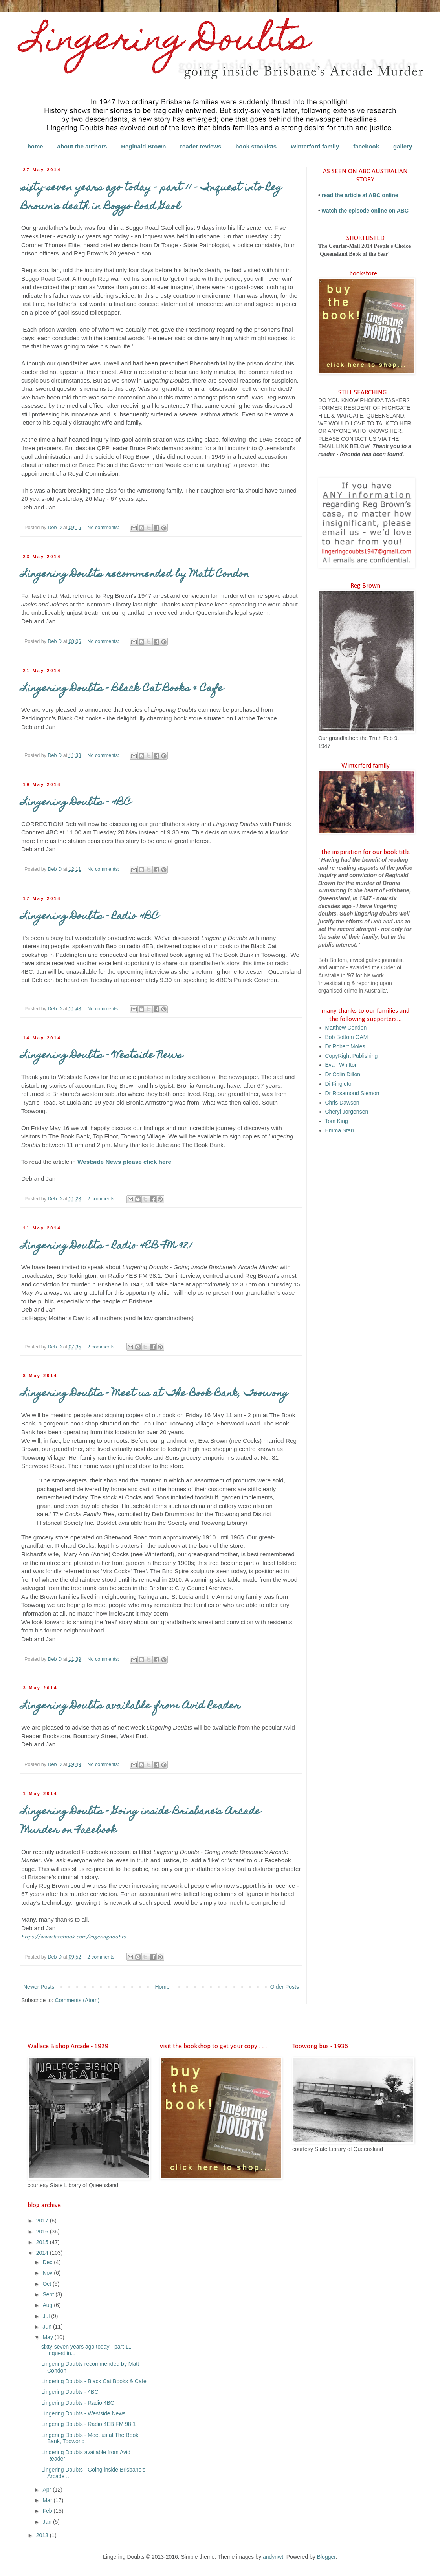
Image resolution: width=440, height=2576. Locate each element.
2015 (43, 2242)
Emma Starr (340, 1130)
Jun (47, 2326)
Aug (48, 2305)
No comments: (104, 527)
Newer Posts (38, 1987)
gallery (402, 146)
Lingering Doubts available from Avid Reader (130, 1706)
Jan (47, 2522)
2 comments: (102, 1199)
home (35, 146)
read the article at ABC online (360, 195)
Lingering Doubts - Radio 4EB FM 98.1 (106, 1246)
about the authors (82, 146)
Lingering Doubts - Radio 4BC (90, 916)
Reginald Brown (143, 146)
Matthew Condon (346, 1027)
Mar (47, 2500)
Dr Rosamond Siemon (352, 1093)
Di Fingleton (340, 1084)
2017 (43, 2220)
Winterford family (315, 146)
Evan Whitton (341, 1065)
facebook (366, 146)
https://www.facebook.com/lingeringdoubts (73, 1937)
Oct (47, 2284)
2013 (43, 2535)
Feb (47, 2511)
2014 (43, 2253)
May (48, 2337)
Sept (48, 2294)
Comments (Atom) (77, 2000)
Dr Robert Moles (345, 1046)
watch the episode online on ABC (365, 210)
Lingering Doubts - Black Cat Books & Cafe (122, 689)
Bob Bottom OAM (346, 1037)
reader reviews (200, 146)
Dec (48, 2262)
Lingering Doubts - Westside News (102, 1055)
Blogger (326, 2557)
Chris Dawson (342, 1102)
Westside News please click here (124, 1161)
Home (162, 1987)
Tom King (336, 1121)
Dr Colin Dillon (342, 1074)
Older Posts (284, 1987)
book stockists (256, 146)
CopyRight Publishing (351, 1056)
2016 (43, 2231)
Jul (46, 2316)
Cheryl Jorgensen (346, 1111)
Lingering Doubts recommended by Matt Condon (135, 574)
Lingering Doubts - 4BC (76, 802)
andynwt (273, 2557)
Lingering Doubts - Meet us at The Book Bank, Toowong (154, 1394)
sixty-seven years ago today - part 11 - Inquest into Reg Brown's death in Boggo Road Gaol (151, 197)
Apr (47, 2489)
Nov (48, 2273)
